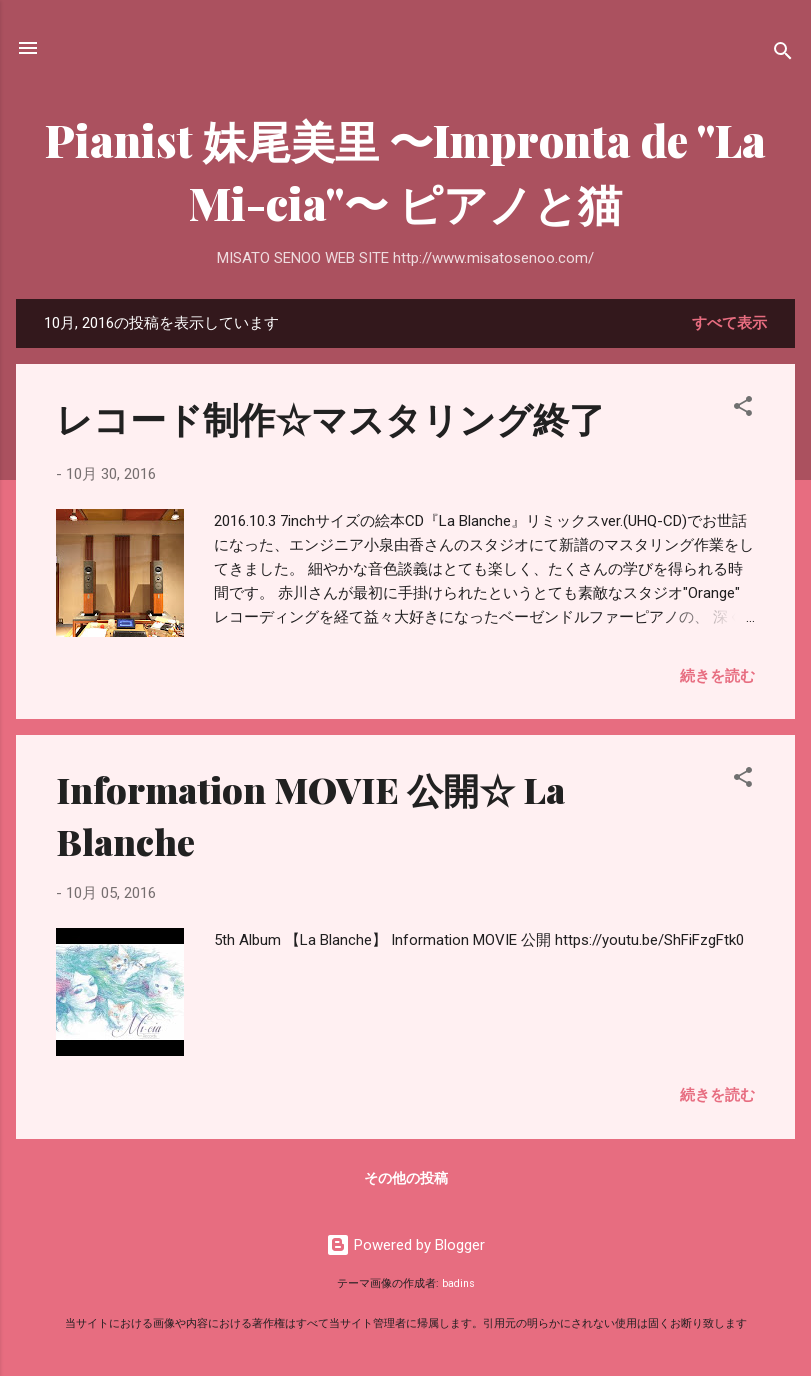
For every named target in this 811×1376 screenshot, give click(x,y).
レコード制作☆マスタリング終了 (330, 418)
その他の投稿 (406, 1178)
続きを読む (717, 676)
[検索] (783, 54)
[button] (743, 409)
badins (458, 1283)
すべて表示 (729, 323)
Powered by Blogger (405, 1245)
